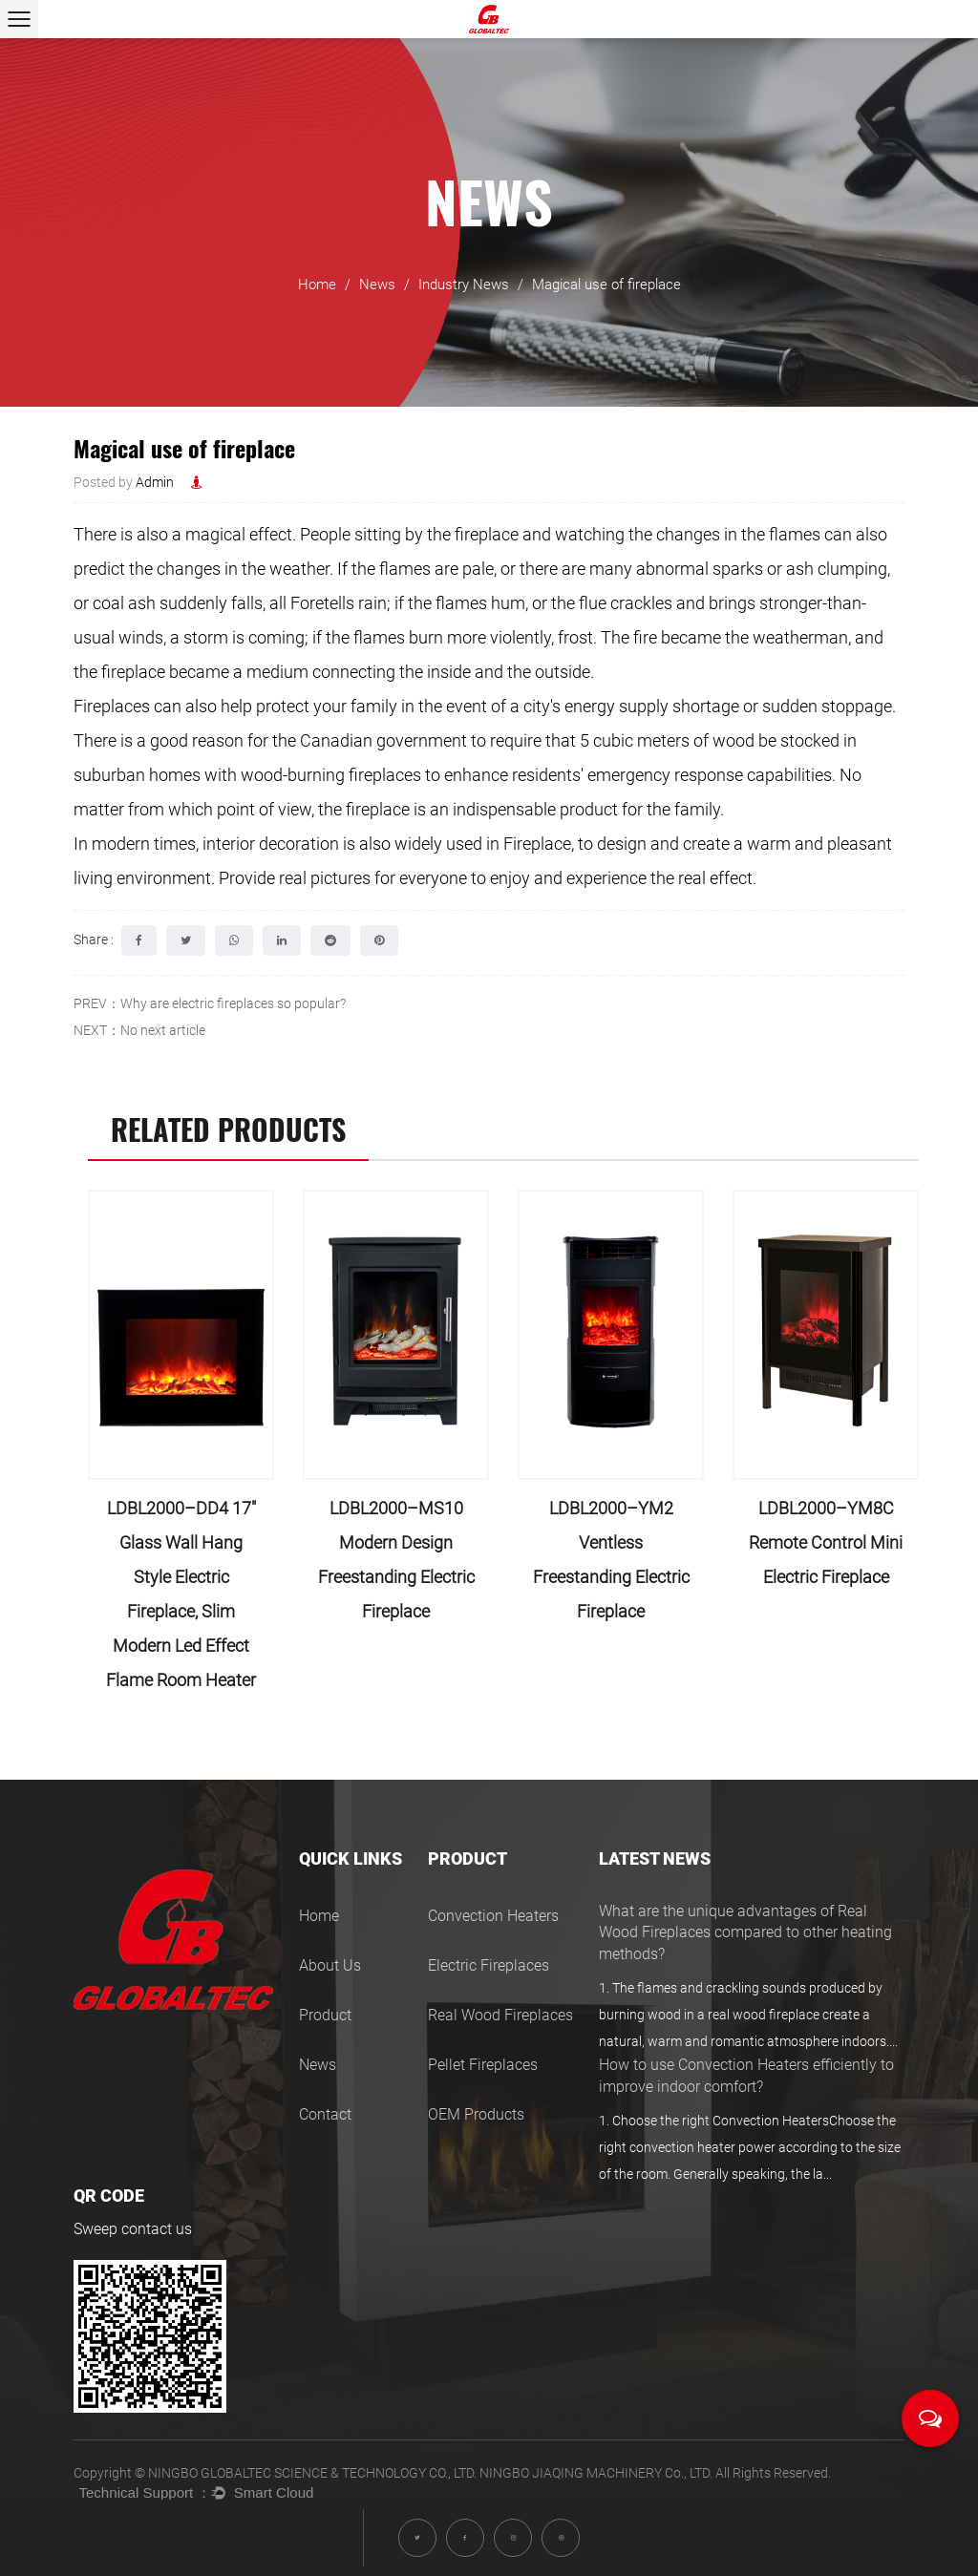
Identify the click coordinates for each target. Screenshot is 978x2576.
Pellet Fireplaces (483, 2065)
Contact (325, 2114)
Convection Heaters (493, 1916)
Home (317, 284)
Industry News (463, 284)
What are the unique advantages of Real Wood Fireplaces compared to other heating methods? (745, 1932)
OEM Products (476, 2114)
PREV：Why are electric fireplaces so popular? (210, 1003)
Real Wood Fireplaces (500, 2015)
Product (325, 2015)
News (377, 284)
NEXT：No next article (139, 1030)
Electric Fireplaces (488, 1965)
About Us (330, 1965)
